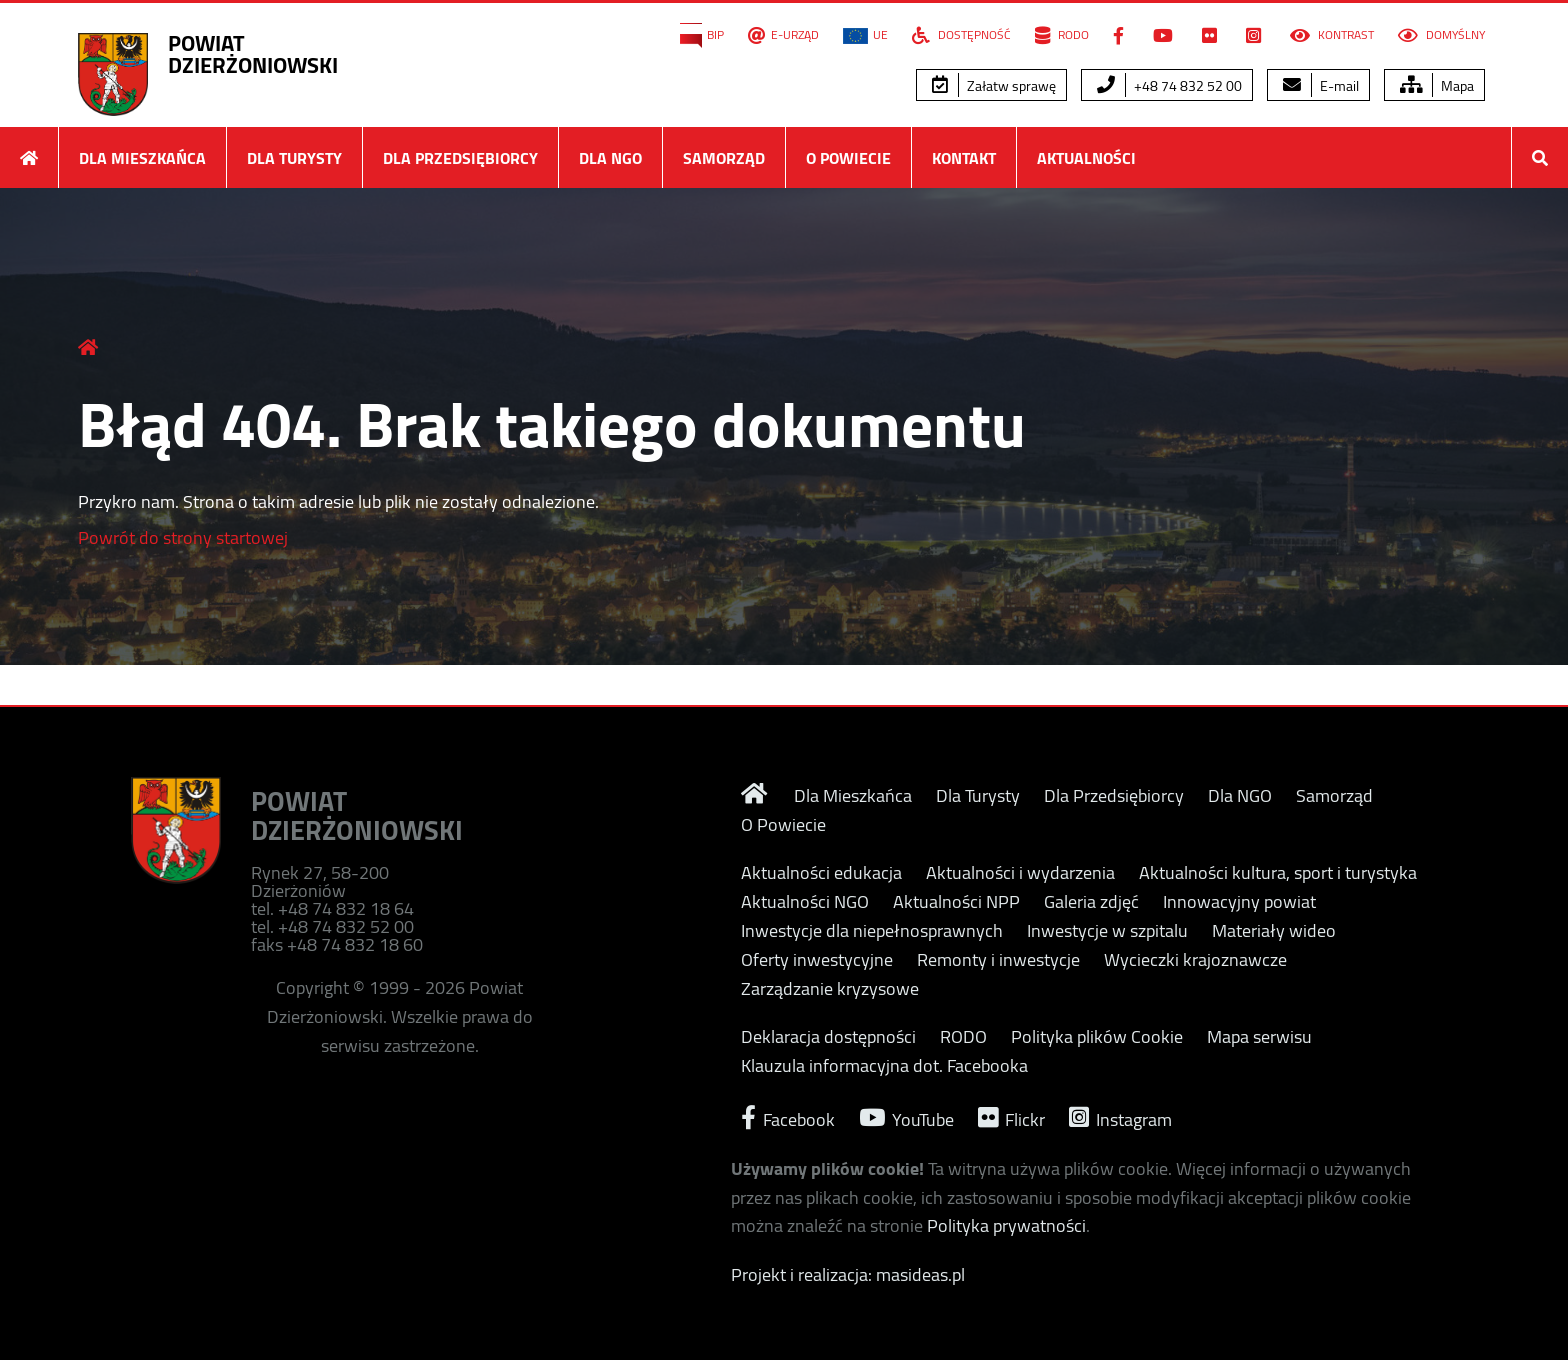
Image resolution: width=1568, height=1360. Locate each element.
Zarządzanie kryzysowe (830, 989)
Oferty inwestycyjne (817, 960)
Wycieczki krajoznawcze (1195, 960)
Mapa (1437, 86)
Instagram (1120, 1117)
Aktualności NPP (956, 902)
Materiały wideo (1274, 931)
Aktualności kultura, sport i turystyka (1278, 873)
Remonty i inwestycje (998, 960)
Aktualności (1086, 158)
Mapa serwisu (1259, 1037)
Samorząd (724, 158)
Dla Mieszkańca (142, 158)
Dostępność (961, 35)
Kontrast (1332, 35)
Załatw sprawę (994, 86)
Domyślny (1441, 35)
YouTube (906, 1117)
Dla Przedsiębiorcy (460, 158)
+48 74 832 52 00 (1169, 86)
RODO (1062, 35)
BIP (702, 35)
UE (865, 35)
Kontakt (964, 158)
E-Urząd (783, 35)
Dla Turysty (294, 158)
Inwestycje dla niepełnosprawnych (872, 931)
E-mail (1321, 86)
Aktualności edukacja (821, 873)
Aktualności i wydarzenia (1020, 873)
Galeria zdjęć (1091, 902)
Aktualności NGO (805, 902)
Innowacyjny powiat (1239, 902)
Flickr (1011, 1117)
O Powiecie (848, 158)
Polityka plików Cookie (1097, 1037)
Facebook (788, 1117)
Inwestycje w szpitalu (1107, 931)
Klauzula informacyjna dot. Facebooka (884, 1066)
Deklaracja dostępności (828, 1037)
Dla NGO (610, 158)
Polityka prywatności (1006, 1225)
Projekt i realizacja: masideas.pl (848, 1274)
